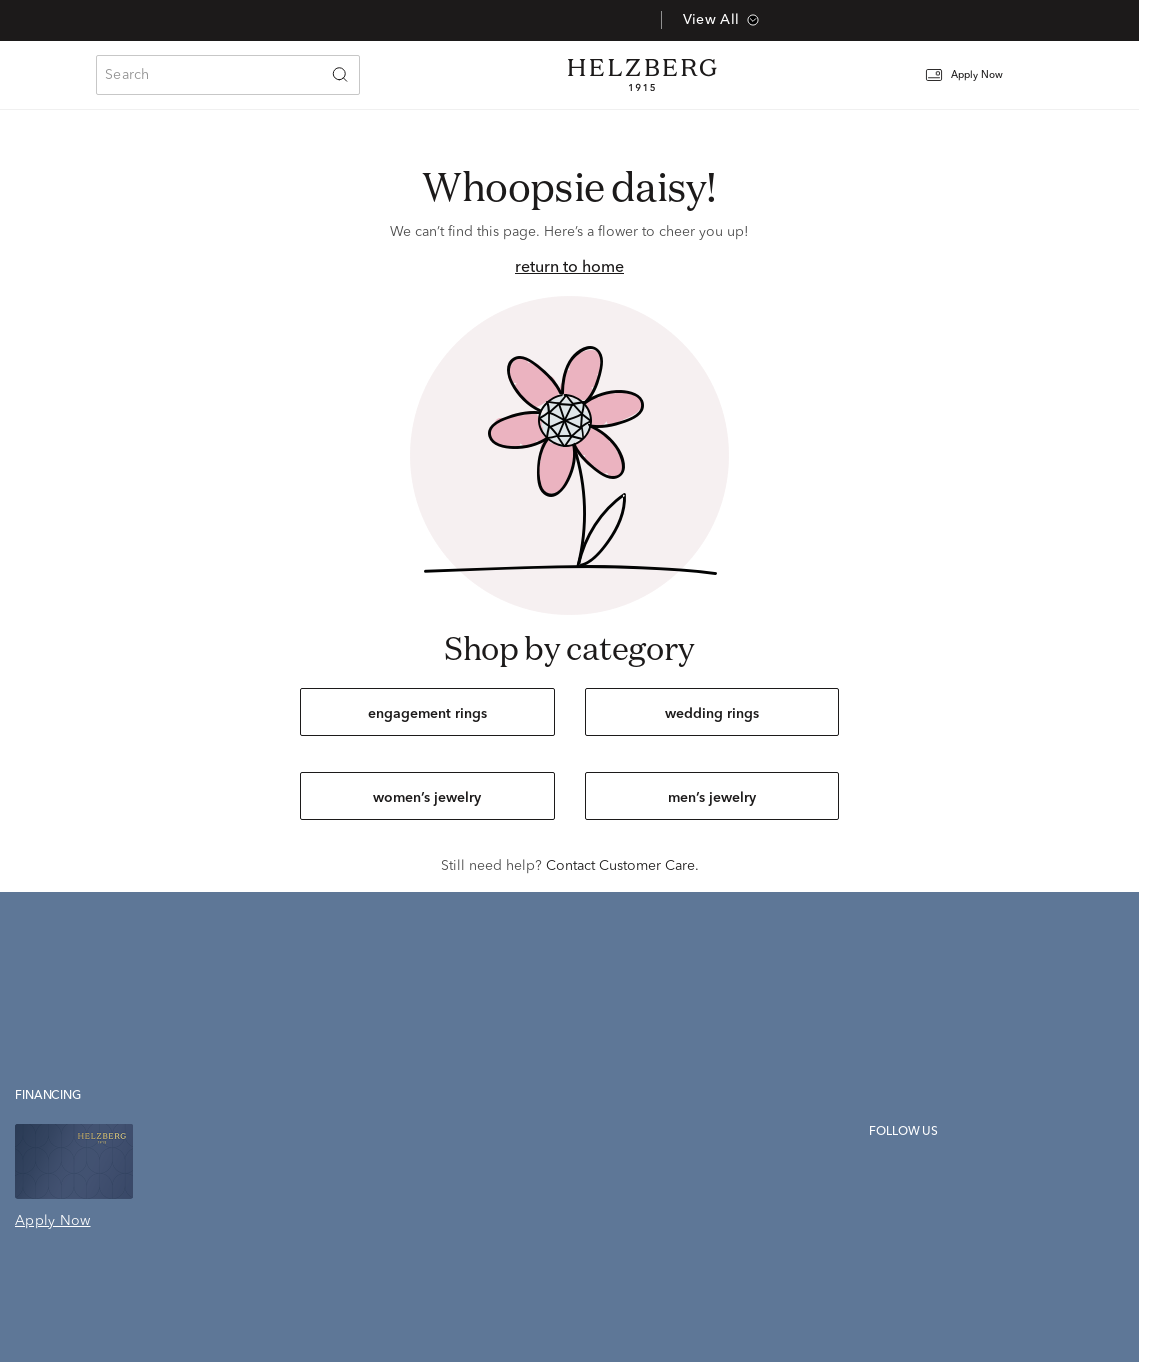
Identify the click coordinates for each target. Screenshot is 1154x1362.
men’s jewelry (712, 798)
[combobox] (228, 75)
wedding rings (712, 714)
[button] (977, 75)
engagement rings (427, 714)
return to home (569, 268)
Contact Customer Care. (622, 866)
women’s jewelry (427, 798)
